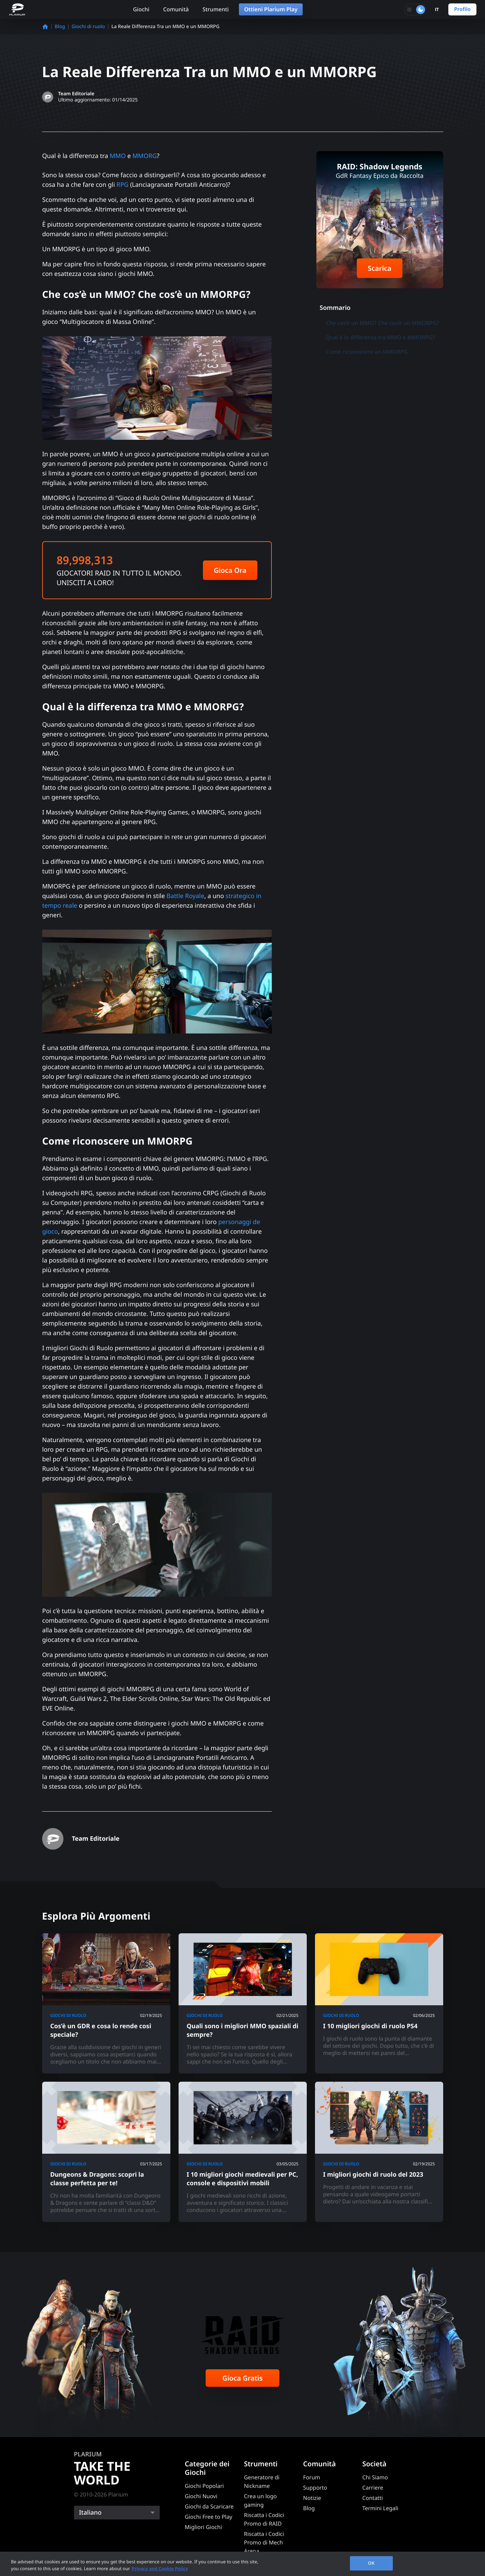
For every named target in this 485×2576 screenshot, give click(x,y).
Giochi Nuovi (201, 2496)
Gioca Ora (230, 570)
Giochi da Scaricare (209, 2506)
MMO (118, 156)
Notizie (312, 2498)
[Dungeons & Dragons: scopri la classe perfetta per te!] (106, 2152)
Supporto (315, 2487)
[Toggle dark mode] (415, 9)
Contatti (372, 2498)
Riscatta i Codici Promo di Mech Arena (264, 2542)
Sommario (335, 308)
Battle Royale (185, 896)
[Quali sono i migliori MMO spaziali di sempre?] (243, 2003)
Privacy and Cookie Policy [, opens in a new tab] (160, 2568)
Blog (60, 26)
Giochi (141, 9)
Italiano (90, 2512)
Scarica (379, 268)
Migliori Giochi (203, 2527)
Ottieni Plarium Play (271, 9)
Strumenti (216, 9)
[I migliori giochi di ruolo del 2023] (379, 2152)
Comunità (176, 9)
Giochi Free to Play (208, 2516)
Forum (311, 2477)
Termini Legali (380, 2508)
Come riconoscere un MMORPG (367, 351)
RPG (122, 185)
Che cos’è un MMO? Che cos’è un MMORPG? (382, 323)
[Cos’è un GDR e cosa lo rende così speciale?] (106, 2003)
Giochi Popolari (204, 2486)
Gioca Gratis (242, 2378)
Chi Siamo (375, 2477)
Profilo (462, 9)
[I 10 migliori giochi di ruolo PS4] (379, 2003)
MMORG (144, 156)
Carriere (372, 2487)
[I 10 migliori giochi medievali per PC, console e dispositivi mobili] (243, 2152)
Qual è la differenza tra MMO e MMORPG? (380, 337)
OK (371, 2563)
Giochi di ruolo (88, 26)
